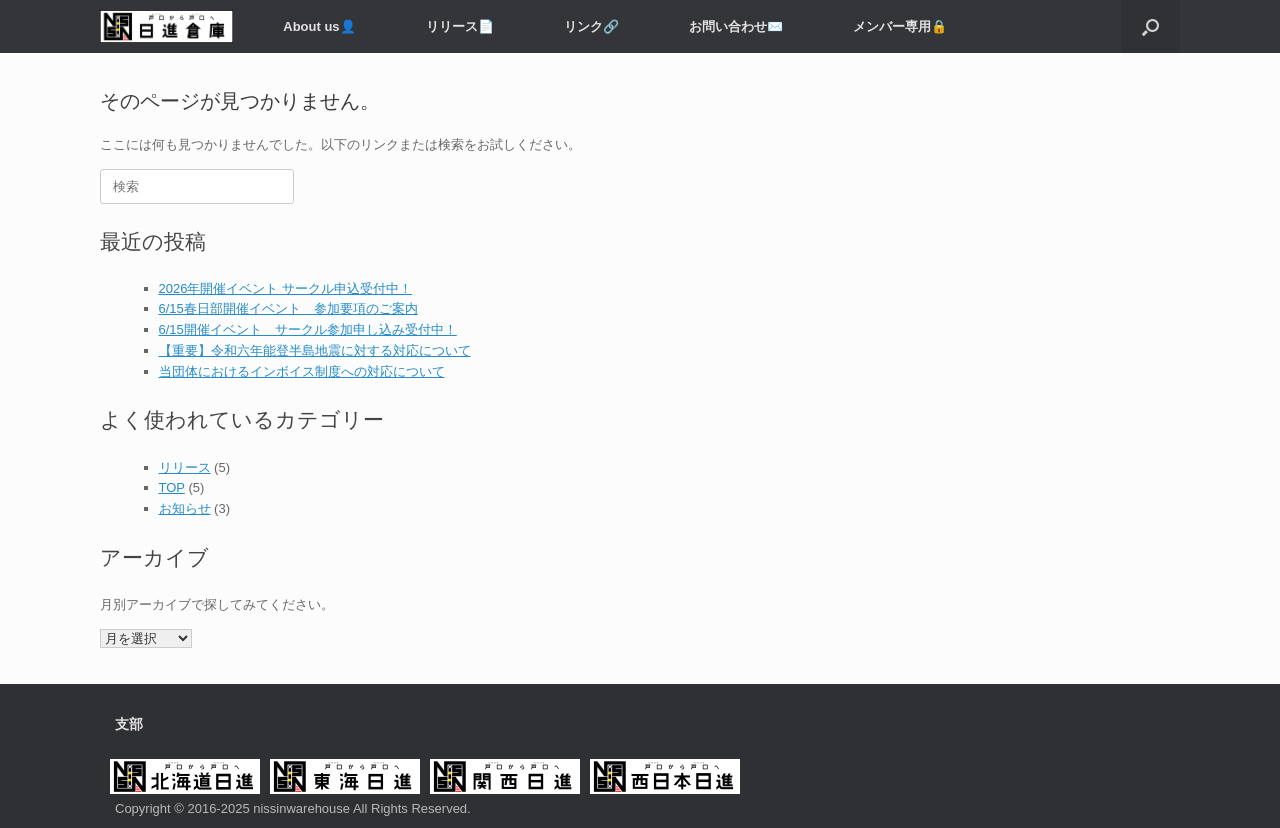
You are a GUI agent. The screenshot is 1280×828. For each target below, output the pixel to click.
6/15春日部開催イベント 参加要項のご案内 (288, 308)
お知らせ (185, 508)
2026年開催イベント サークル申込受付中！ (286, 288)
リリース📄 (460, 26)
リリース (185, 467)
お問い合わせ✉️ (736, 26)
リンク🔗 (591, 26)
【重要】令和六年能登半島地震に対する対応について (315, 350)
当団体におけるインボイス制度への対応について (302, 371)
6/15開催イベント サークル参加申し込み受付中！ (308, 329)
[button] (1150, 26)
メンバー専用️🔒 (900, 26)
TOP (172, 487)
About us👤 (319, 26)
